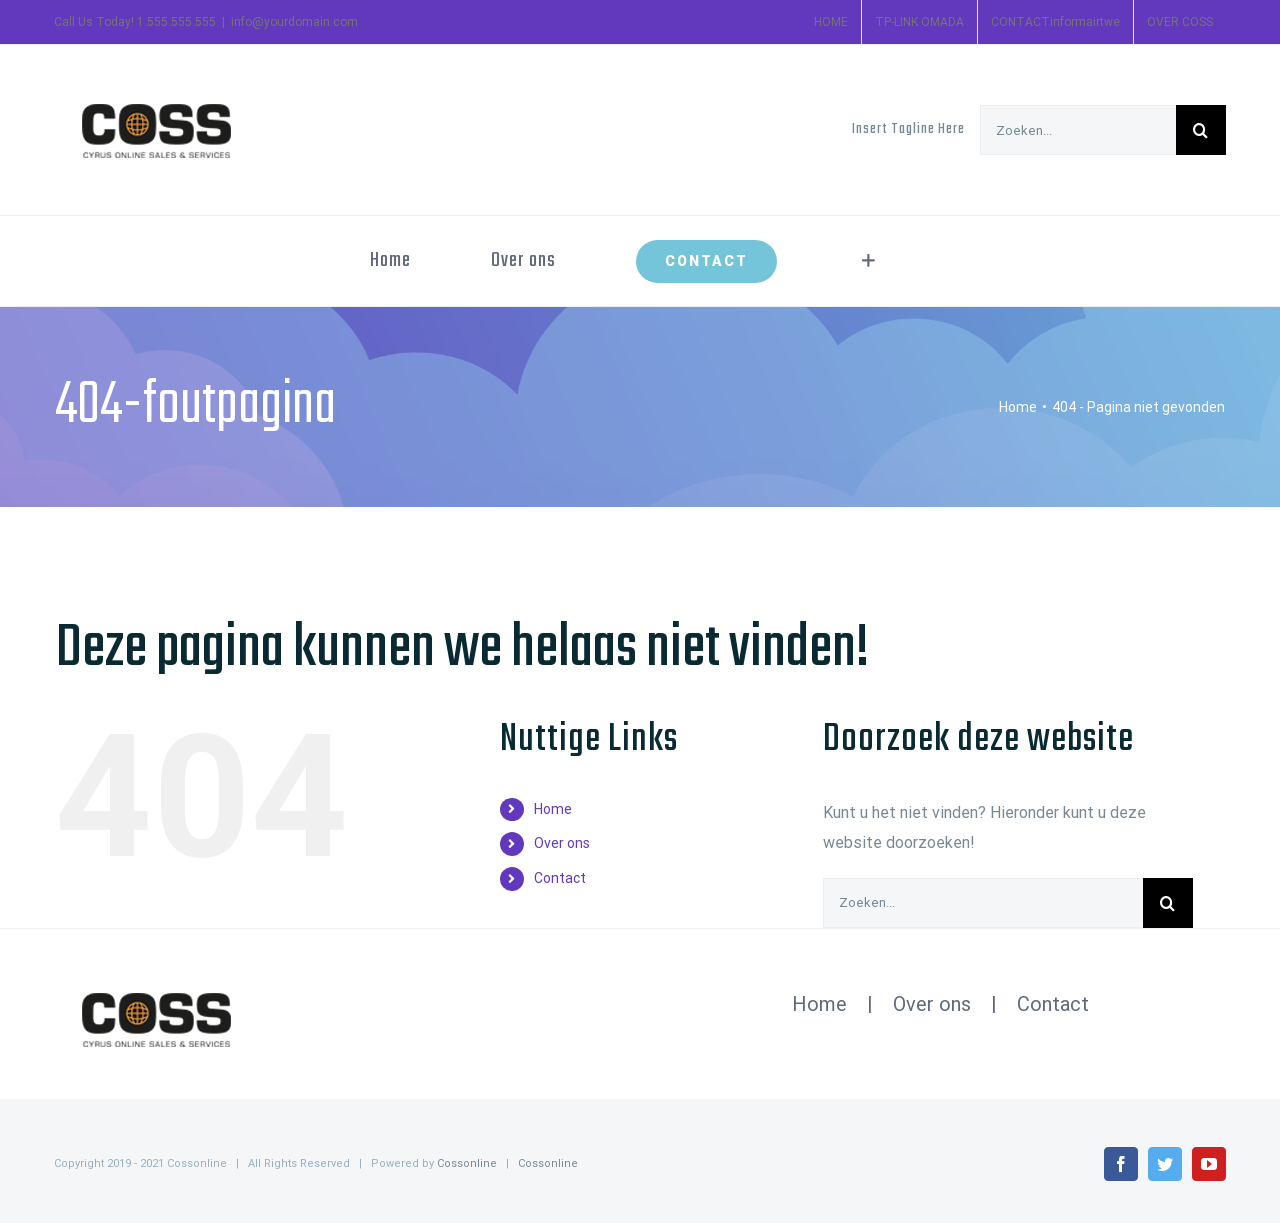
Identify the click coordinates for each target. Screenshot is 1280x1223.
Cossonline (467, 1163)
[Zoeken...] (1078, 130)
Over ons (562, 843)
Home (553, 809)
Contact (560, 878)
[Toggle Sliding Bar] (868, 261)
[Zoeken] (1201, 130)
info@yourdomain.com (294, 22)
